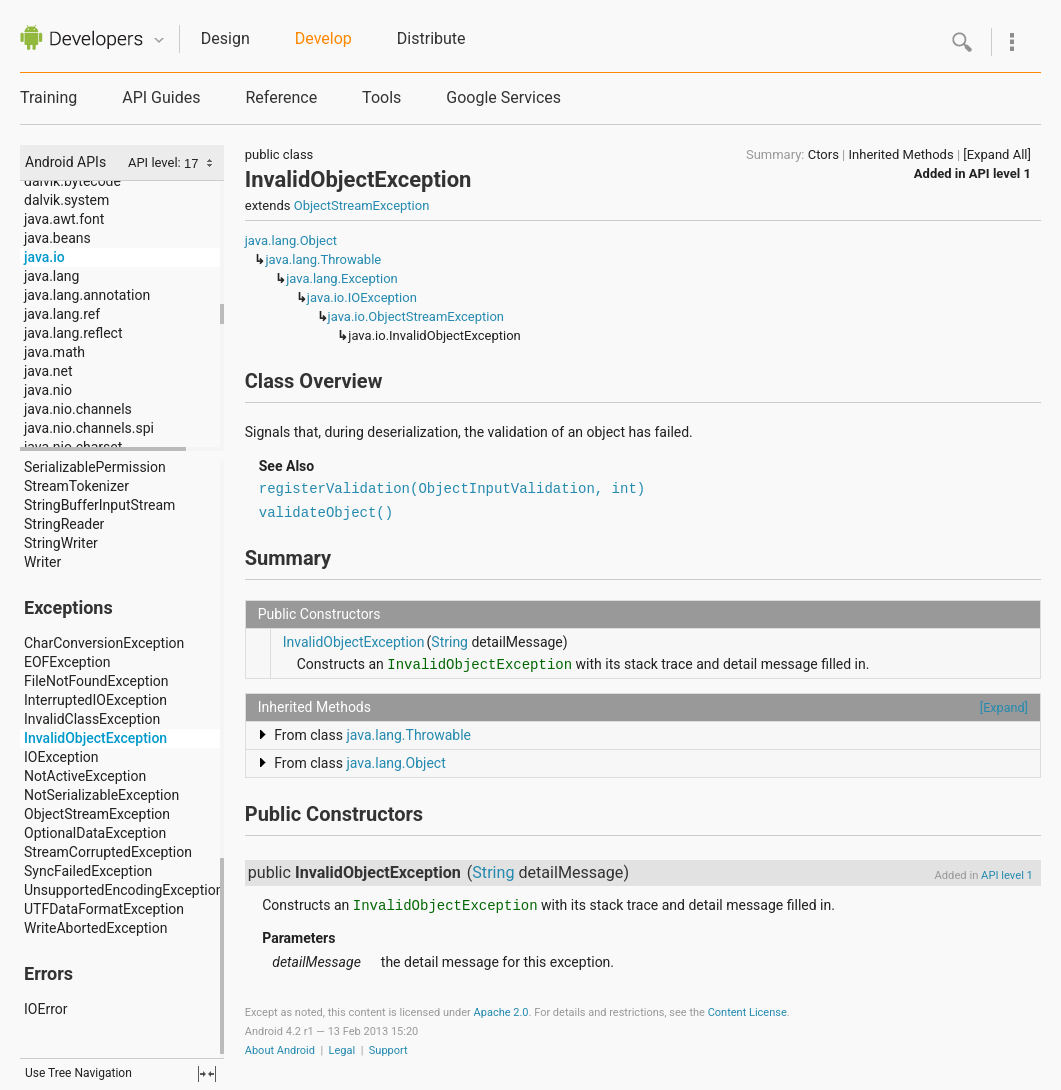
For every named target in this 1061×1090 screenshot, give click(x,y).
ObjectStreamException (97, 814)
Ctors (823, 154)
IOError (45, 1009)
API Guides (161, 97)
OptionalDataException (95, 833)
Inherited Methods (901, 154)
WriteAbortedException (95, 928)
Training (48, 97)
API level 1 (1000, 173)
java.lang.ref (62, 314)
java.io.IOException (362, 297)
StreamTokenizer (76, 486)
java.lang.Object (291, 240)
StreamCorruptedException (108, 852)
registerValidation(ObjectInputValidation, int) (452, 489)
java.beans (57, 238)
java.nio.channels (78, 409)
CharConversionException (104, 643)
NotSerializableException (101, 795)
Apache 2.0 (501, 1012)
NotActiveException (85, 776)
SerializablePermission (95, 467)
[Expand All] (997, 154)
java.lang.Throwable (323, 259)
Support (388, 1050)
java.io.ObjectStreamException (416, 316)
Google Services (503, 97)
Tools (381, 97)
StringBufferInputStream (99, 505)
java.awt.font (64, 219)
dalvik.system (66, 200)
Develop (323, 38)
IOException (61, 757)
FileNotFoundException (96, 681)
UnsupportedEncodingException (123, 890)
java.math (54, 352)
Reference (281, 97)
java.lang (51, 276)
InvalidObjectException (95, 738)
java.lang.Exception (342, 278)
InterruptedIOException (95, 700)
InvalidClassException (92, 719)
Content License (747, 1012)
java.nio (48, 390)
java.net (48, 371)
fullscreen (207, 1074)
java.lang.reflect (73, 333)
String (449, 642)
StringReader (64, 524)
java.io (44, 257)
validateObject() (326, 513)
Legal (342, 1050)
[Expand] (1004, 707)
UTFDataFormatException (104, 909)
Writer (42, 562)
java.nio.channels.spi (89, 428)
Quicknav (159, 40)
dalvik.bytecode (72, 181)
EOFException (67, 662)
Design (225, 38)
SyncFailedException (88, 871)
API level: (156, 162)
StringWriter (61, 543)
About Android (280, 1050)
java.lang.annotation (87, 295)
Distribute (431, 38)
